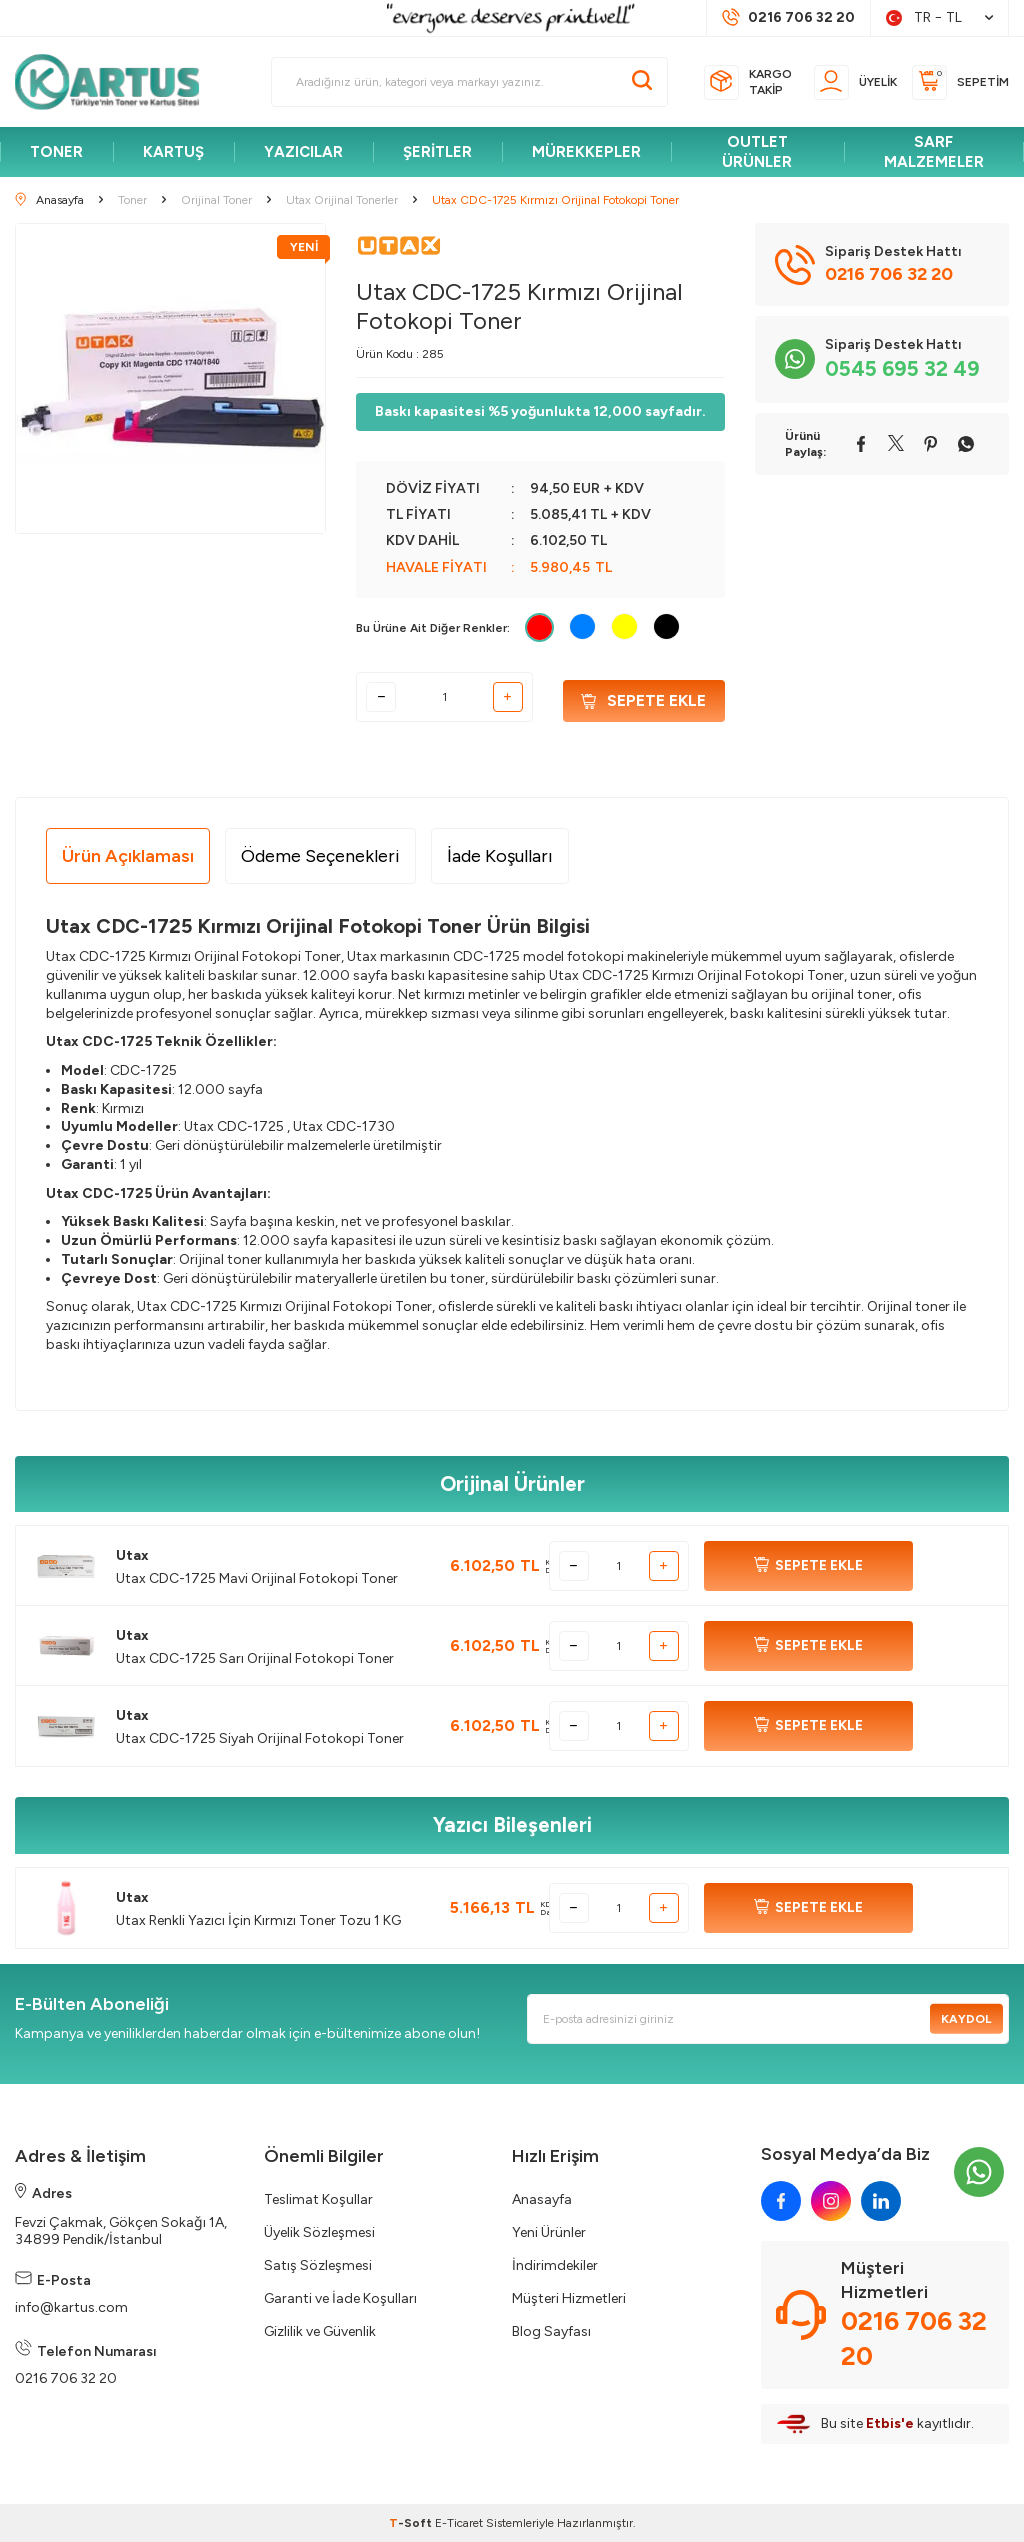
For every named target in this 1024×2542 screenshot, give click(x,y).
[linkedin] (881, 2201)
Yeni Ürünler (549, 2232)
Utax (132, 1555)
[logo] (116, 82)
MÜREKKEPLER (586, 152)
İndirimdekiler (555, 2265)
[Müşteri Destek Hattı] (788, 18)
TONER (56, 152)
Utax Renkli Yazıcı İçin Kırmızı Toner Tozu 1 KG (258, 1920)
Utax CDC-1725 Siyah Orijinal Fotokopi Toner (260, 1738)
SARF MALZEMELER (934, 152)
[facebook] (781, 2201)
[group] (170, 378)
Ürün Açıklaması (128, 856)
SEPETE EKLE (808, 1566)
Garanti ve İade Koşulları (340, 2298)
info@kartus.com (71, 2307)
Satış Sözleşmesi (318, 2265)
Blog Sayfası (551, 2331)
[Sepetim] (960, 82)
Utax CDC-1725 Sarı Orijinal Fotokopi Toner (255, 1658)
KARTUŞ (173, 152)
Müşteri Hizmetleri (569, 2298)
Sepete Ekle (643, 697)
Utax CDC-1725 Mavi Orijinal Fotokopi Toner (257, 1578)
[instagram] (831, 2201)
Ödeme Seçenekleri (320, 856)
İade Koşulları (500, 856)
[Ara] (642, 82)
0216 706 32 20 (66, 2378)
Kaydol (962, 2019)
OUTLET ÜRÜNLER (757, 152)
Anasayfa (542, 2199)
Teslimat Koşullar (318, 2199)
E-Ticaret (459, 2523)
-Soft (412, 2523)
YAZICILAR (303, 152)
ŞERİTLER (437, 152)
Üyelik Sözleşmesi (319, 2232)
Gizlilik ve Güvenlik (320, 2331)
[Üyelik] (855, 82)
